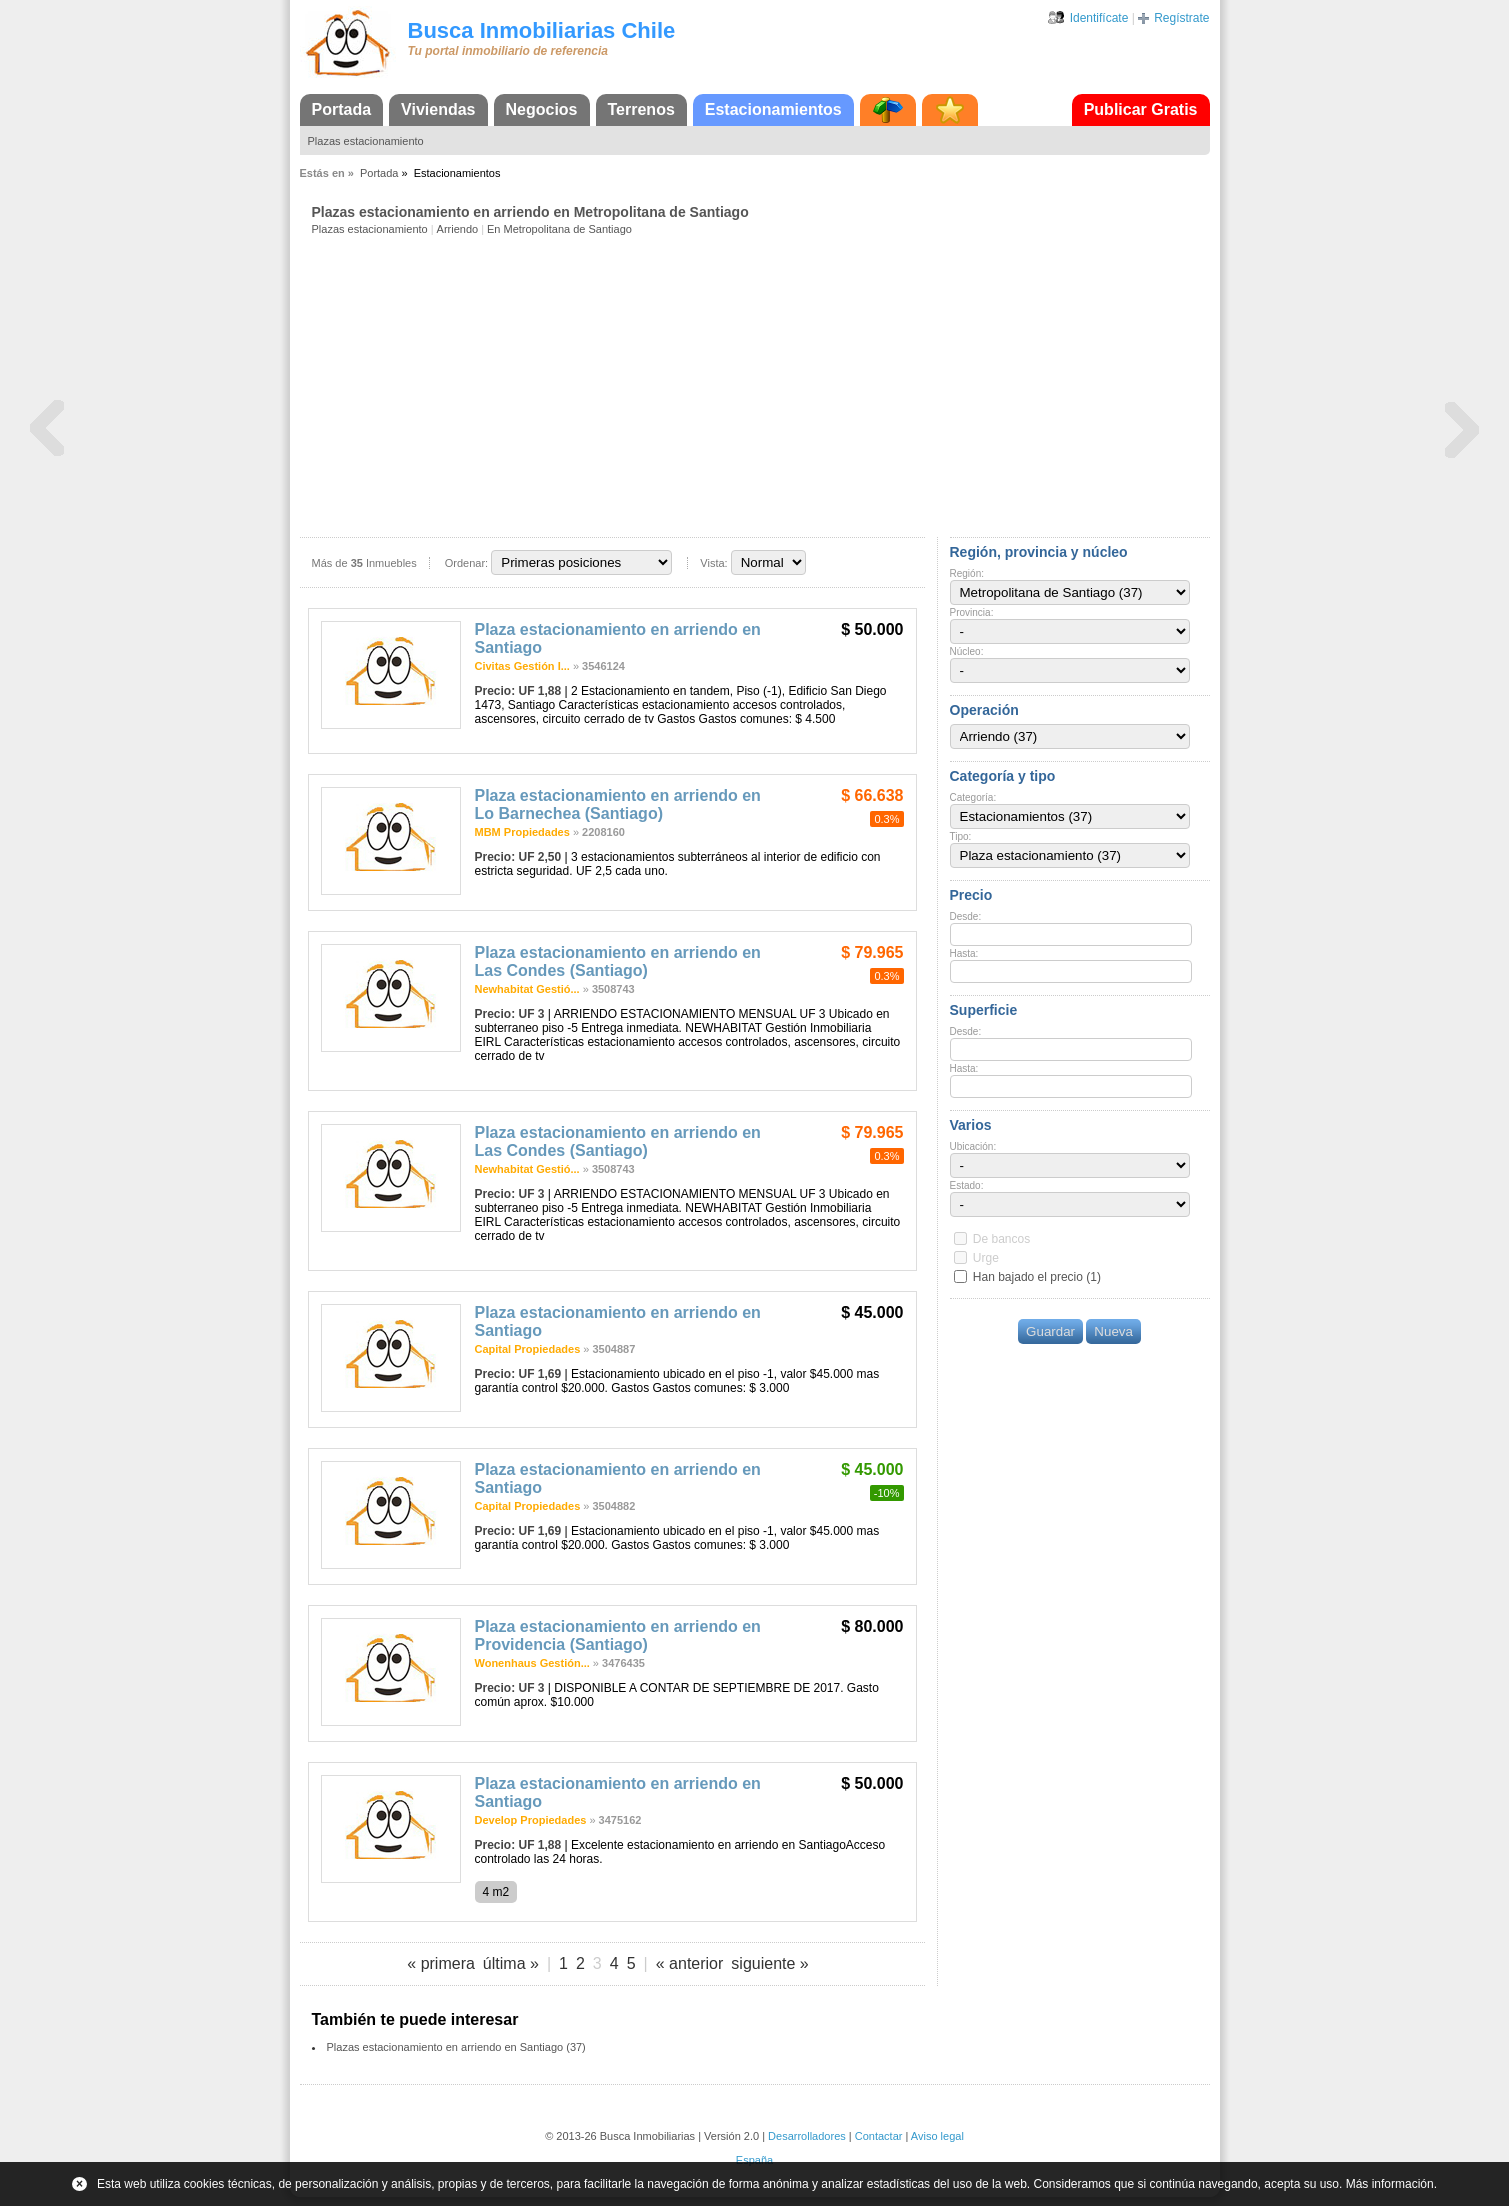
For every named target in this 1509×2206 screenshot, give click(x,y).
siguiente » (769, 1963)
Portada (342, 109)
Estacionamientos (773, 109)
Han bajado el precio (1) (1037, 1277)
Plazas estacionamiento (366, 141)
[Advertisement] (761, 385)
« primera (441, 1963)
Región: (967, 573)
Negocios (542, 109)
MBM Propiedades (522, 832)
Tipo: (961, 836)
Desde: (966, 916)
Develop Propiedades (531, 1820)
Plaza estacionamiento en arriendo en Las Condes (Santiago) (618, 961)
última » (511, 1963)
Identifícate (1099, 18)
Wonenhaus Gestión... (532, 1663)
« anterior (690, 1963)
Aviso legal (937, 2136)
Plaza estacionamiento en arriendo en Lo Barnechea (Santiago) (618, 804)
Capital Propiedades (528, 1349)
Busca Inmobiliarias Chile (542, 30)
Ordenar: (466, 563)
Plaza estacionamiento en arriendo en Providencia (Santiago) (618, 1635)
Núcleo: (967, 651)
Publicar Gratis (1141, 109)
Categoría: (973, 797)
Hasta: (964, 953)
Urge (986, 1258)
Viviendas (438, 109)
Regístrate (1181, 18)
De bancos (1001, 1239)
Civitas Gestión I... (522, 666)
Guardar (1050, 1331)
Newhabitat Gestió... (527, 989)
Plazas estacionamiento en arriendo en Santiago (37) (456, 2047)
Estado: (967, 1185)
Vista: (713, 563)
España (754, 2160)
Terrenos (641, 109)
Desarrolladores (807, 2136)
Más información (1390, 2184)
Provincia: (972, 612)
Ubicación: (973, 1146)
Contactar (879, 2136)
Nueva (1113, 1331)
